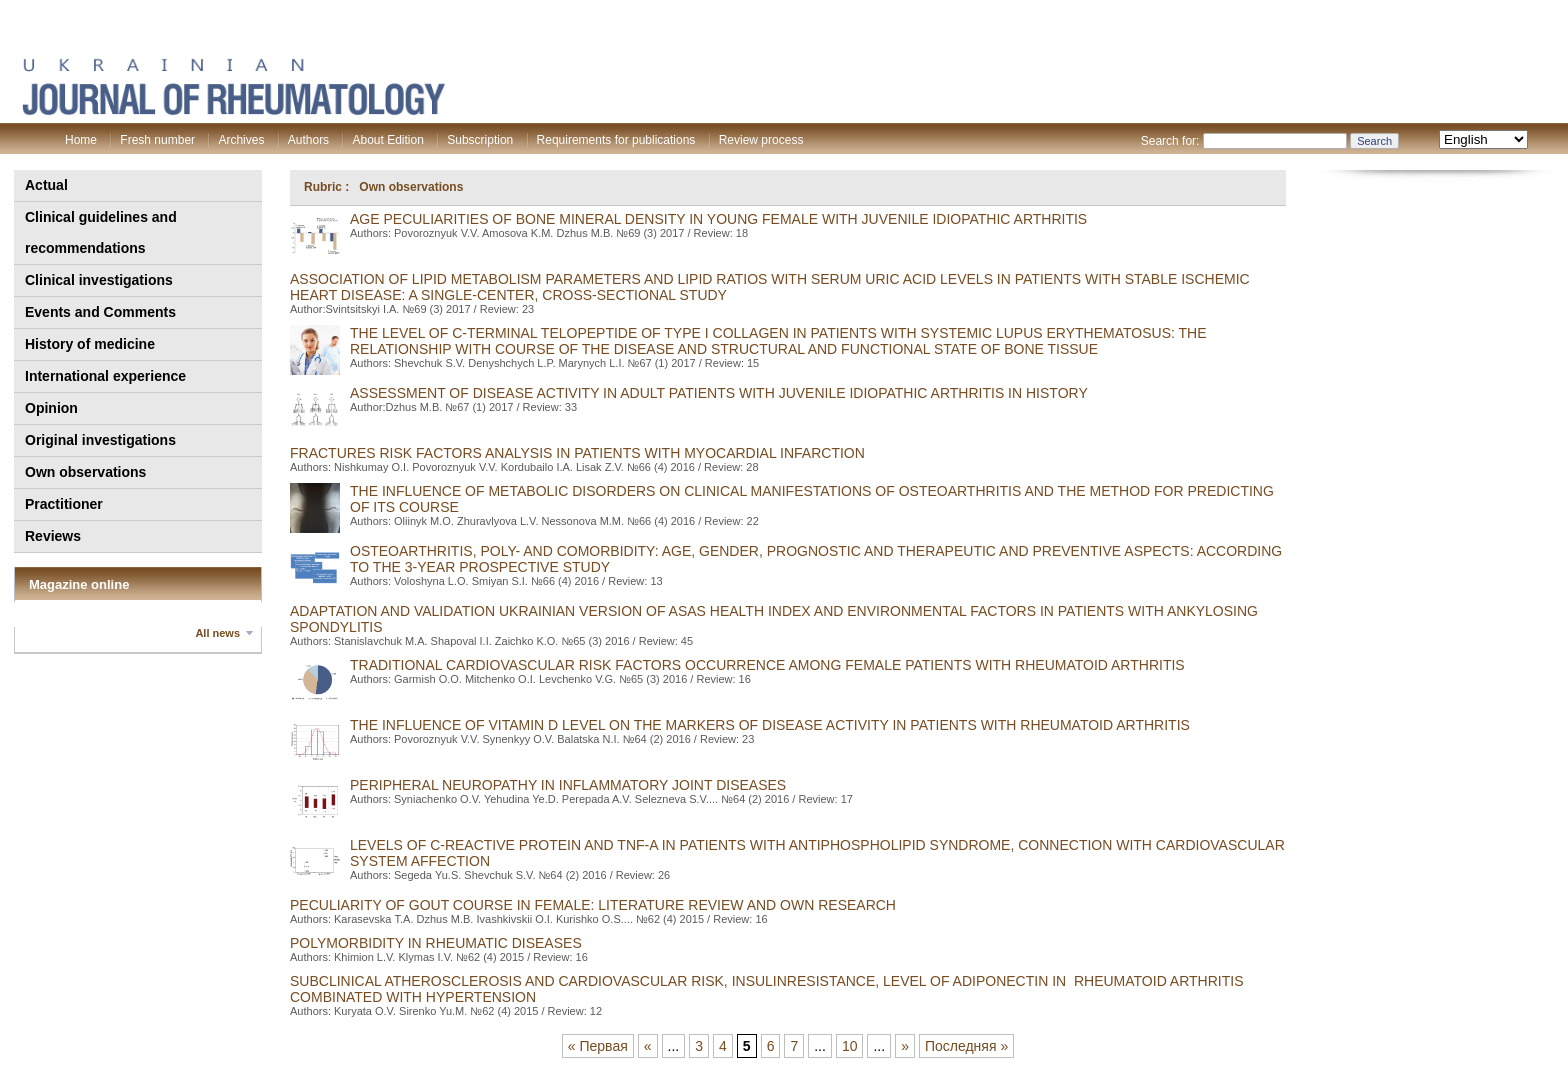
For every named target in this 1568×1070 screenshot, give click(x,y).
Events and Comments (100, 312)
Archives (241, 140)
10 (850, 1046)
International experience (105, 376)
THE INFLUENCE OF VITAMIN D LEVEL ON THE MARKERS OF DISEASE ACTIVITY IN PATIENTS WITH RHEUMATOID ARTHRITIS (770, 725)
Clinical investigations (99, 280)
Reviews (53, 536)
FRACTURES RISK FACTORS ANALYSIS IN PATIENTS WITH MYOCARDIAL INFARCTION (577, 453)
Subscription (480, 140)
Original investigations (100, 440)
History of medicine (90, 344)
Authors (308, 140)
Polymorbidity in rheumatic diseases (436, 943)
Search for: (1170, 141)
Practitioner (64, 504)
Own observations (85, 472)
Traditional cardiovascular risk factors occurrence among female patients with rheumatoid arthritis (767, 665)
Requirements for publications (616, 140)
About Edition (387, 140)
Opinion (51, 408)
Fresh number (157, 140)
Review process (761, 140)
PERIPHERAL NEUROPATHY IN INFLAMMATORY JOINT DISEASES (568, 785)
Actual (46, 185)
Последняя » (966, 1046)
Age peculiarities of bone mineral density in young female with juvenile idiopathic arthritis (718, 219)
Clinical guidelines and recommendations (101, 232)
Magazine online (79, 584)
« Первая (598, 1046)
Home (81, 140)
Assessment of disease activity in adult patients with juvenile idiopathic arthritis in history (719, 393)
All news (217, 633)
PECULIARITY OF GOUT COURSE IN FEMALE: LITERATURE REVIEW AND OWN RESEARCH (593, 905)
